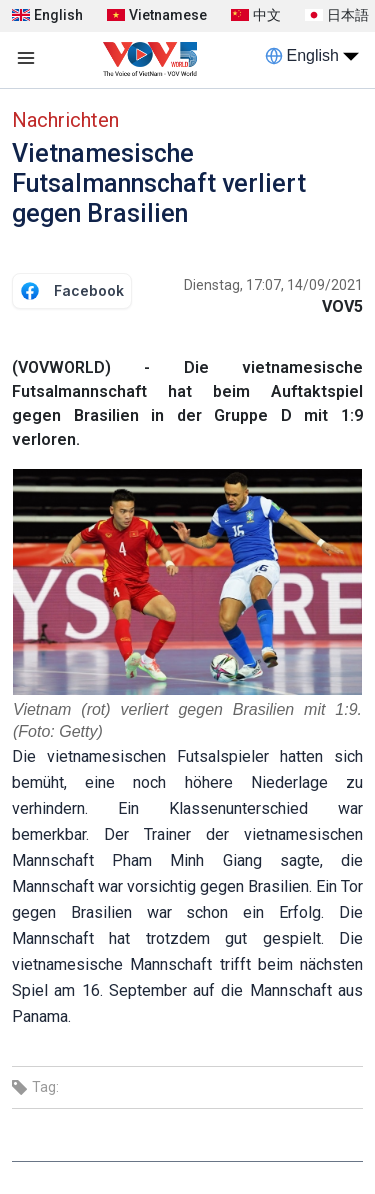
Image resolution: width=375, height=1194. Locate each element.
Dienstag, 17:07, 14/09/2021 (273, 285)
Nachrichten (65, 120)
